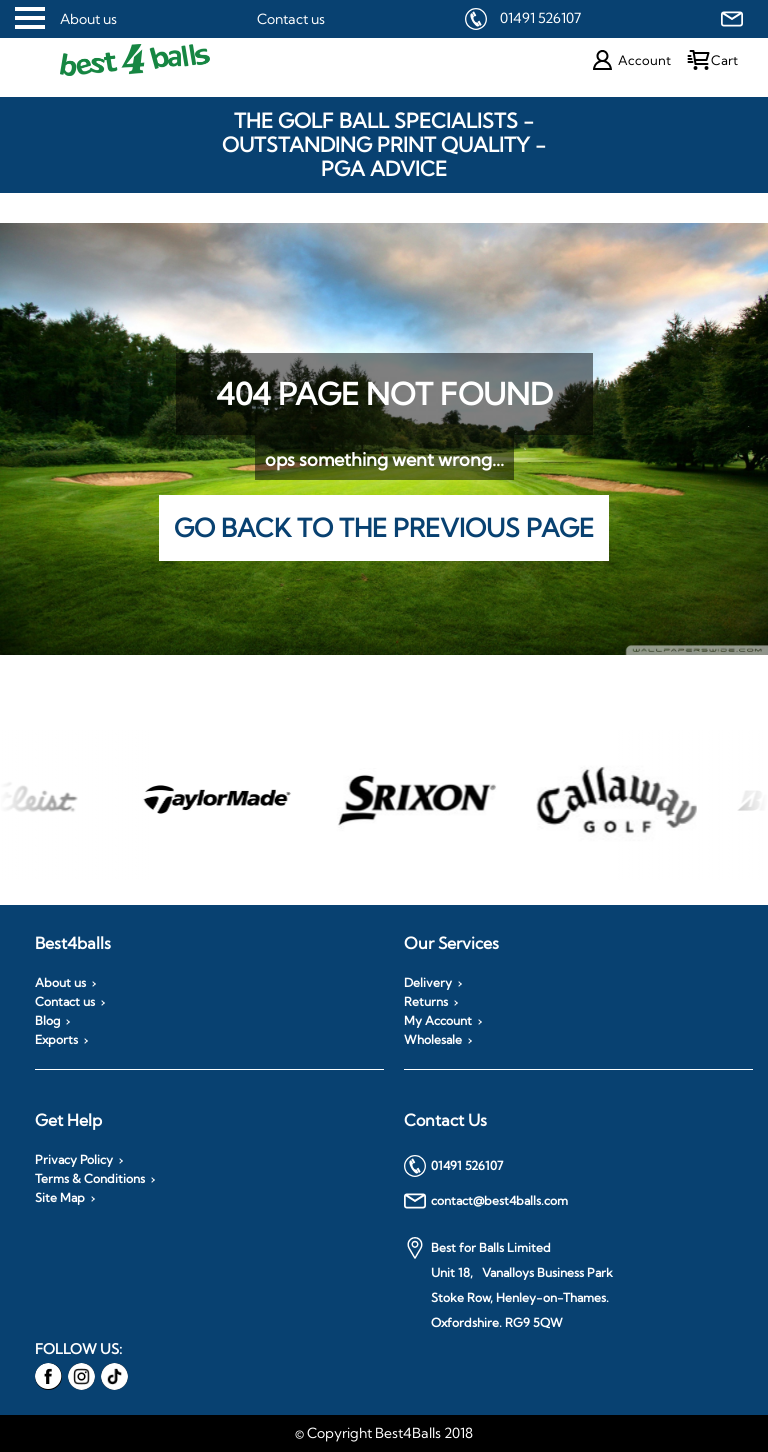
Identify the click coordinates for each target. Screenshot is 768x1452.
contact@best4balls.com (486, 1201)
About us (88, 19)
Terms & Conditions (90, 1179)
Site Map (60, 1198)
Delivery (428, 983)
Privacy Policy (74, 1160)
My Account (438, 1021)
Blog (47, 1021)
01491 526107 (540, 18)
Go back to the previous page (384, 527)
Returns (426, 1002)
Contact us (291, 19)
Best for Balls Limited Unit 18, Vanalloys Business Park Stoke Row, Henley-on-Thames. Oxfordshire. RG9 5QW (508, 1283)
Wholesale (433, 1040)
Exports (56, 1040)
